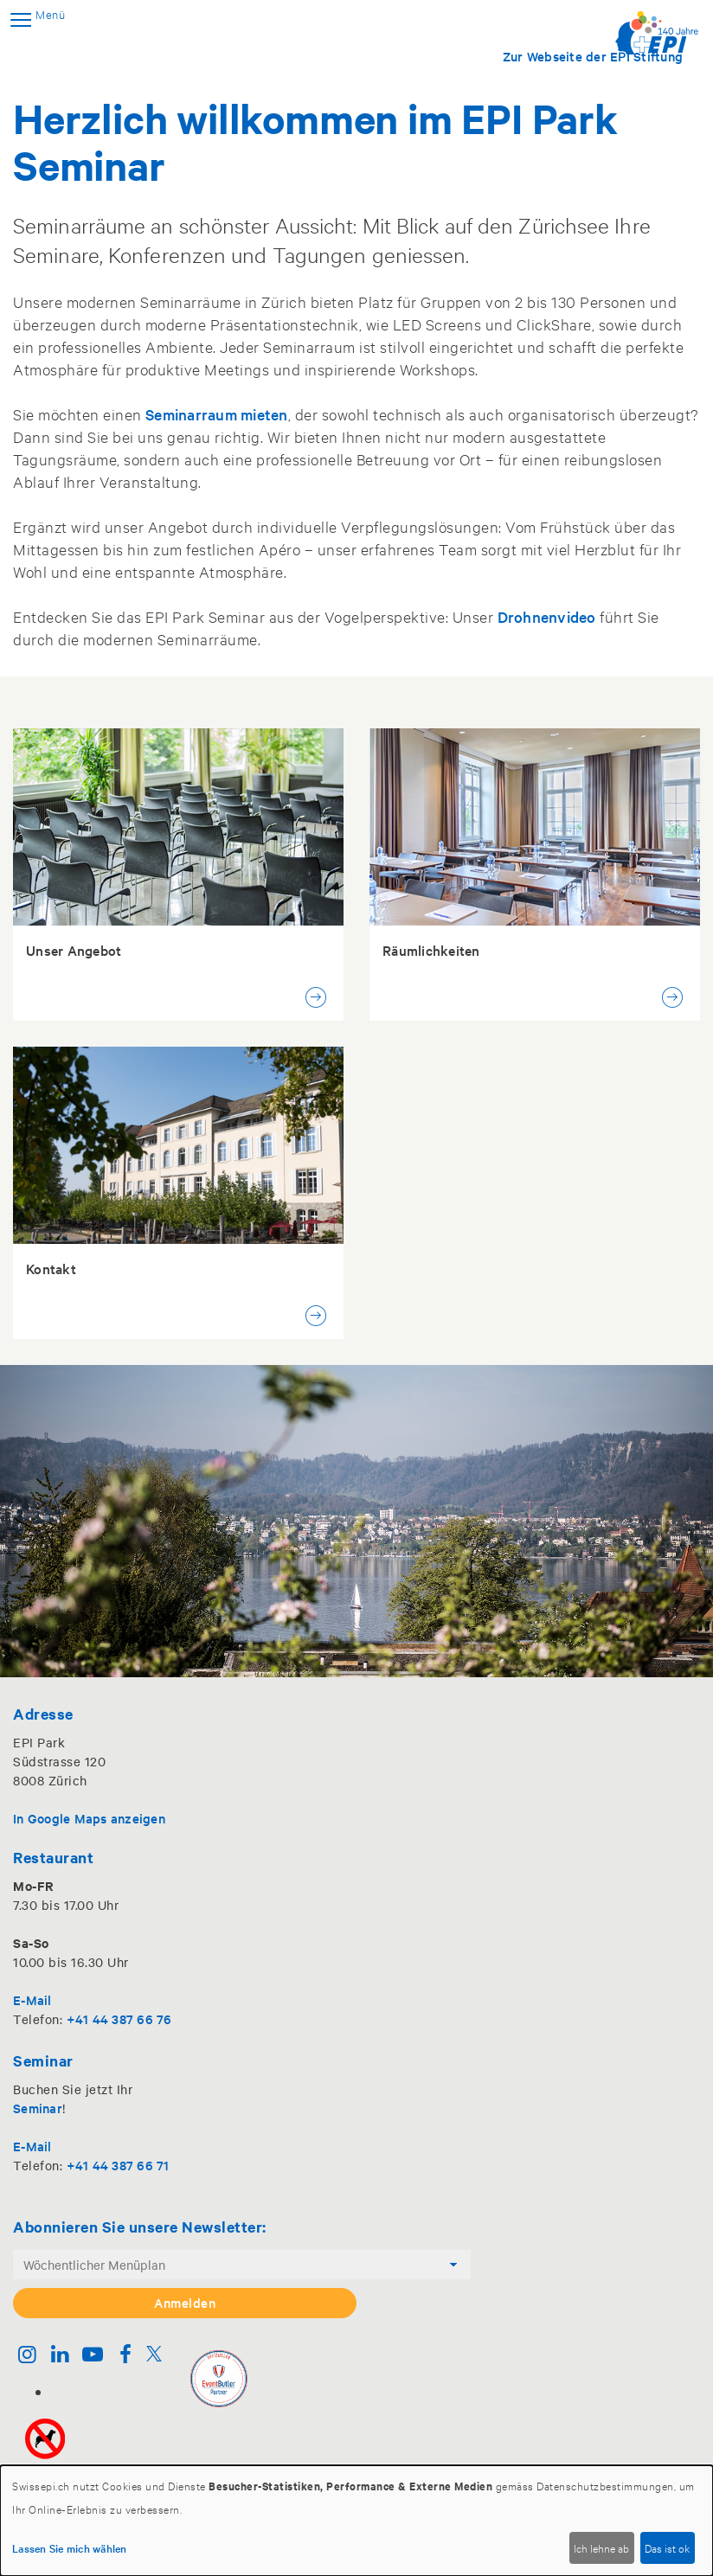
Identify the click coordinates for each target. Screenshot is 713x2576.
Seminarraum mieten (216, 414)
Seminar (37, 2108)
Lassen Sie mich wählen (69, 2547)
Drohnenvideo (547, 616)
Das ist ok (667, 2547)
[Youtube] (93, 2356)
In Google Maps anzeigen (89, 1818)
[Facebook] (125, 2356)
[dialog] (356, 2520)
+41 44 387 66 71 (118, 2165)
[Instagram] (27, 2356)
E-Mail (32, 1999)
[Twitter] (154, 2356)
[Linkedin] (60, 2356)
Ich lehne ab (601, 2547)
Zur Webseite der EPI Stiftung (593, 56)
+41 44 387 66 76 (119, 2018)
